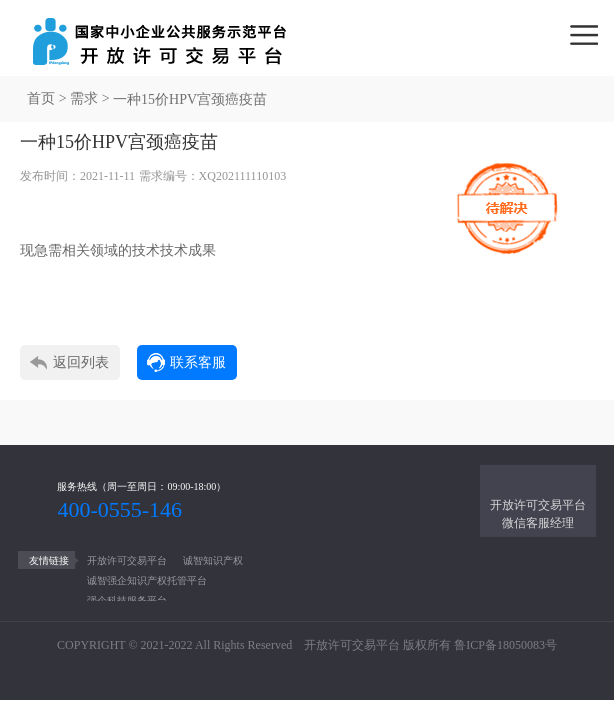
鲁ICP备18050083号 (505, 645)
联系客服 (198, 362)
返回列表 (81, 362)
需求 (84, 98)
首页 (41, 98)
